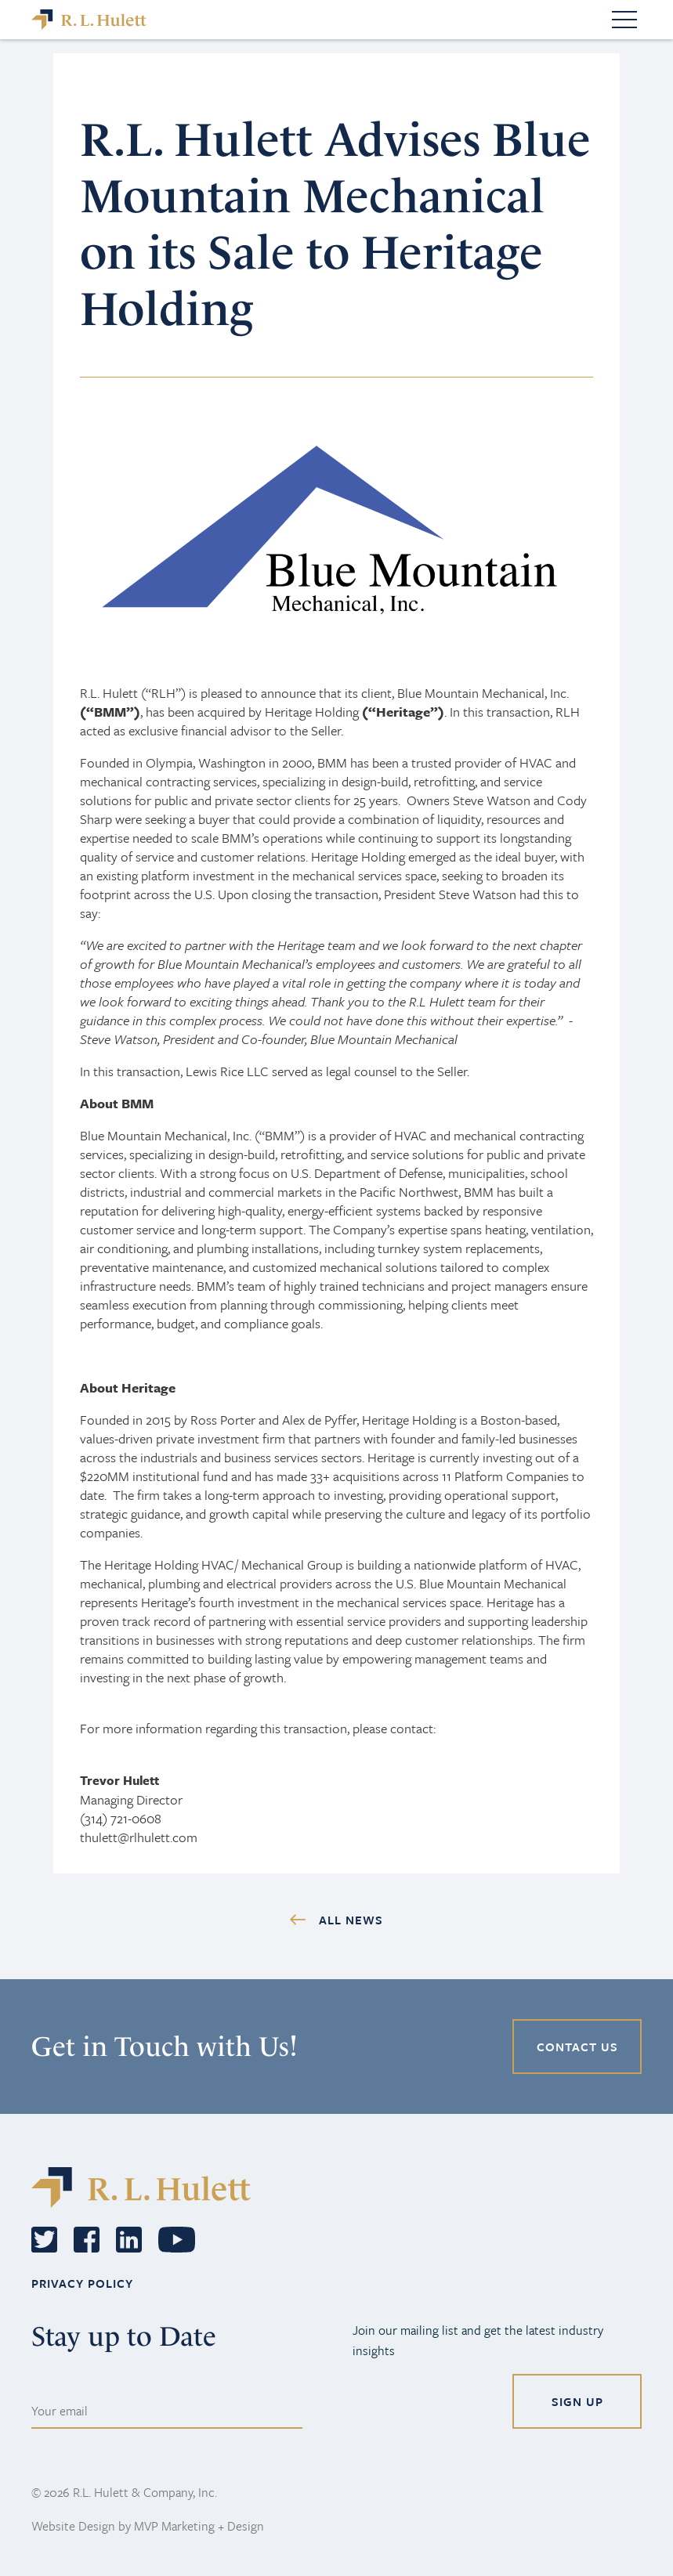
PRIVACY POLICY (82, 2283)
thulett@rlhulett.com (138, 1837)
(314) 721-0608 (120, 1818)
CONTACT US (577, 2046)
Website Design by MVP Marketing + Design (147, 2525)
